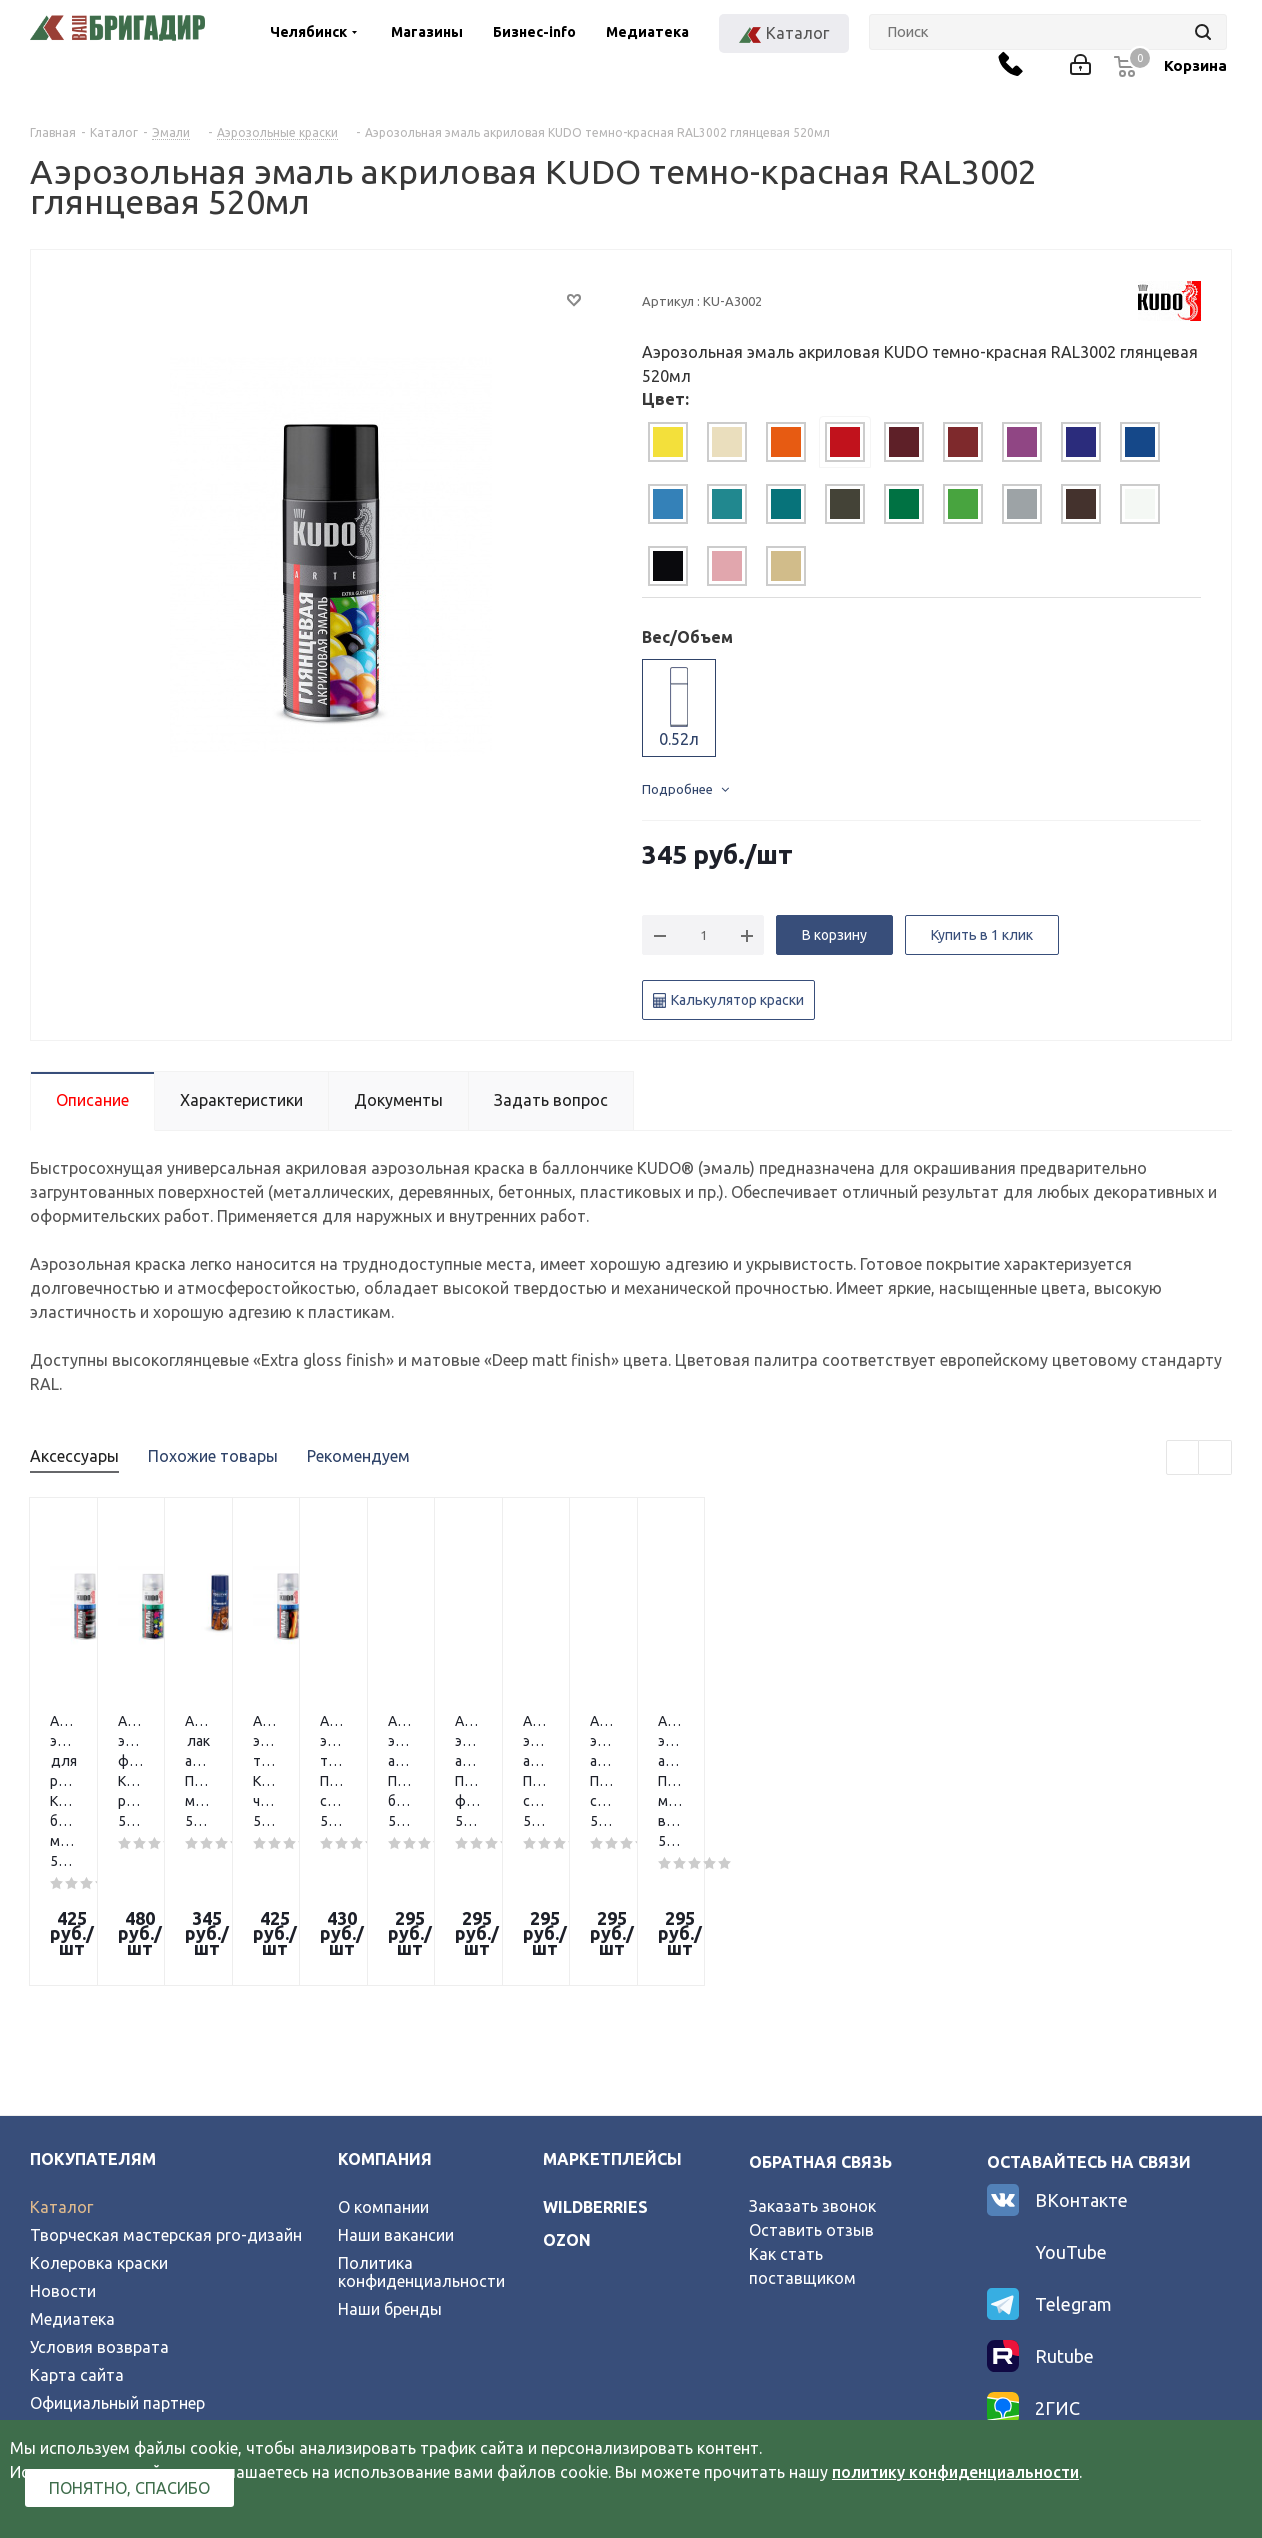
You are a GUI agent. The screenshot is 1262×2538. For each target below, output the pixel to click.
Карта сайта (77, 2225)
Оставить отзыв (811, 2080)
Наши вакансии (396, 2085)
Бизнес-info (534, 32)
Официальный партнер (117, 2253)
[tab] (668, 442)
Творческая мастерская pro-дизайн (166, 2085)
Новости (63, 2141)
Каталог (61, 2057)
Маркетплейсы (612, 2009)
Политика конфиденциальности (421, 2122)
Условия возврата (99, 2197)
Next (1215, 1458)
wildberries (595, 2057)
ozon (567, 2090)
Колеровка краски (99, 2113)
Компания (385, 2009)
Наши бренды (390, 2159)
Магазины (427, 32)
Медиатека (647, 32)
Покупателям (93, 2009)
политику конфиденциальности (955, 2472)
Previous (1183, 1458)
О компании (383, 2057)
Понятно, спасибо (129, 2488)
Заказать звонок (812, 2056)
